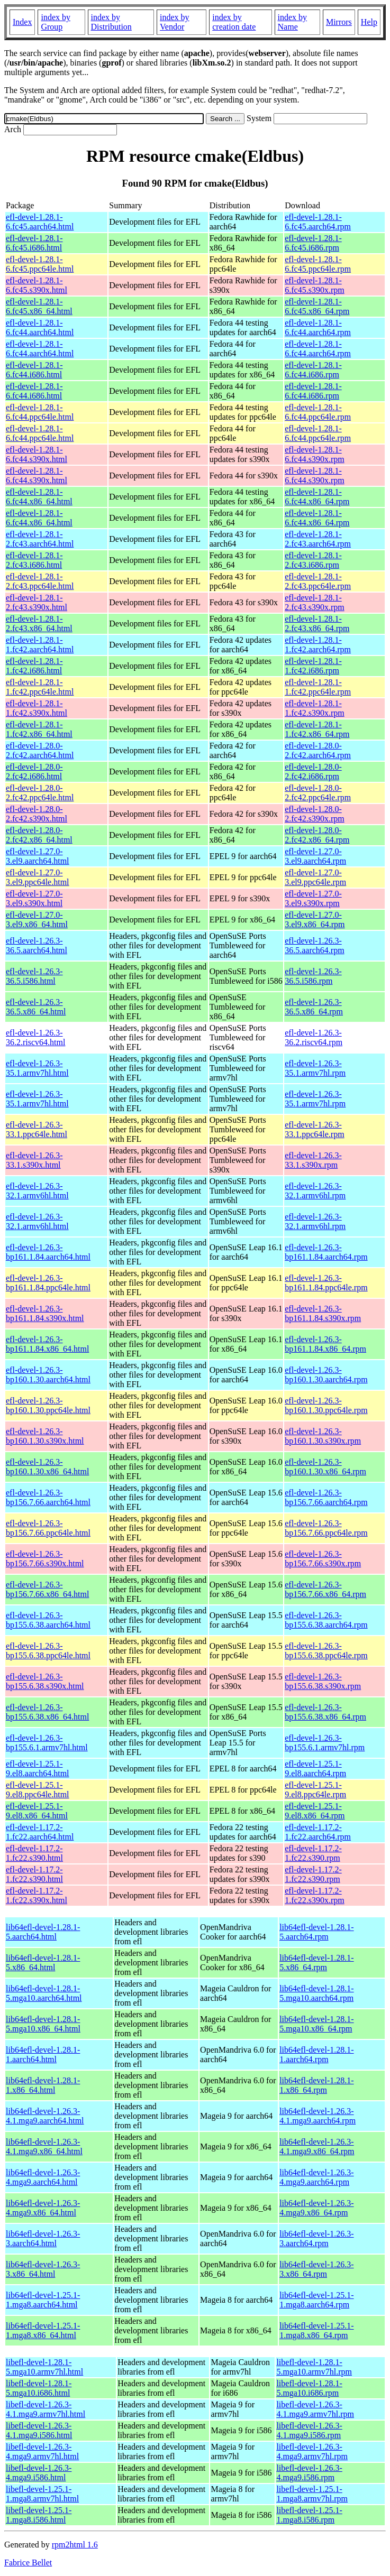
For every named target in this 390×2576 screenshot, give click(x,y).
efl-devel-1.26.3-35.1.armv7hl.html (37, 1068)
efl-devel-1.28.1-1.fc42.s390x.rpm (314, 708)
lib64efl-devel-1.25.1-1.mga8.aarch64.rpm (316, 2300)
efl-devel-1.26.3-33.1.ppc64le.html (36, 1129)
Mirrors (339, 21)
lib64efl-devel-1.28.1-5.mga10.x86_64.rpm (316, 2024)
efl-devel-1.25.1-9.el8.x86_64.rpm (314, 1811)
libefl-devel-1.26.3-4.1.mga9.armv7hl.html (45, 2409)
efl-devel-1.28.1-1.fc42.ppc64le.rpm (318, 687)
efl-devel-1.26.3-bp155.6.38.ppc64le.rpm (326, 1650)
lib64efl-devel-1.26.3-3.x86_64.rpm (316, 2269)
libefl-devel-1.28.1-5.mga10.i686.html (38, 2388)
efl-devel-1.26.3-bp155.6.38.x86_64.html (47, 1712)
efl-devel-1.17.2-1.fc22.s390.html (34, 1853)
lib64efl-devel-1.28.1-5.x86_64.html (43, 1962)
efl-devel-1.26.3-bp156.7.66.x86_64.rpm (325, 1589)
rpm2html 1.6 (75, 2544)
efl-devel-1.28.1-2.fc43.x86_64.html (39, 623)
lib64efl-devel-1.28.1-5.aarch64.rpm (316, 1932)
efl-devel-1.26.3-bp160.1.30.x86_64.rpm (325, 1466)
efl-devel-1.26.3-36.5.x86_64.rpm (314, 1007)
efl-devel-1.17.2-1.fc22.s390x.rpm (314, 1895)
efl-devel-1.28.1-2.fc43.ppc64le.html (40, 581)
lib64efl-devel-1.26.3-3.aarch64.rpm (316, 2238)
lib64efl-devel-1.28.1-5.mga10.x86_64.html (43, 2024)
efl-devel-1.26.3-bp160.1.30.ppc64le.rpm (326, 1405)
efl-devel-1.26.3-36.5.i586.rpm (313, 976)
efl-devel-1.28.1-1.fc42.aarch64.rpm (318, 644)
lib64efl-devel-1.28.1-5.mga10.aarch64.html (44, 1993)
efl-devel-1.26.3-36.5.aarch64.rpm (314, 945)
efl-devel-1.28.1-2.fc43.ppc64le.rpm (318, 581)
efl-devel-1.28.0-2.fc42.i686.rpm (313, 771)
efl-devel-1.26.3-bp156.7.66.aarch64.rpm (326, 1497)
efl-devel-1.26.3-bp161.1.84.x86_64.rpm (325, 1344)
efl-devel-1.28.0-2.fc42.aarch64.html (40, 750)
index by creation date (234, 22)
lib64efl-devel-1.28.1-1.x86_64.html (43, 2085)
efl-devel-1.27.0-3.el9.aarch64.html (37, 856)
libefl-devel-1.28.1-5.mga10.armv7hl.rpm (314, 2367)
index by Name (292, 22)
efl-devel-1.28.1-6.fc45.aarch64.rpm (318, 222)
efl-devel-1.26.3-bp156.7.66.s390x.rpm (323, 1558)
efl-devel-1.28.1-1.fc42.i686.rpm (313, 666)
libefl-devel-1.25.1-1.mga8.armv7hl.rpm (312, 2494)
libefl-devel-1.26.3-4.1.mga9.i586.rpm (309, 2430)
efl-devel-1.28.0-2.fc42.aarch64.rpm (318, 750)
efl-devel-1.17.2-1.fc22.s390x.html (36, 1895)
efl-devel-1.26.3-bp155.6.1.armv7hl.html (47, 1742)
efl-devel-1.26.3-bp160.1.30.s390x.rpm (323, 1436)
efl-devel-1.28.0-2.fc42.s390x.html (36, 814)
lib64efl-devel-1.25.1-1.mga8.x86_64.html (43, 2330)
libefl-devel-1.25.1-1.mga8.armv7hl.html (42, 2494)
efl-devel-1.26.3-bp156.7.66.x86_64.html (47, 1589)
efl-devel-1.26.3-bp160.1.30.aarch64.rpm (326, 1374)
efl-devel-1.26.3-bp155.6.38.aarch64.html (48, 1620)
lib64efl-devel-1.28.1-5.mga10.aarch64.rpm (316, 1993)
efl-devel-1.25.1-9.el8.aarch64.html (37, 1768)
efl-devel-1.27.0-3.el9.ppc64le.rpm (315, 877)
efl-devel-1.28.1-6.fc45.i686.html (34, 243)
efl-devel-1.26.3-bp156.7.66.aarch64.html (48, 1497)
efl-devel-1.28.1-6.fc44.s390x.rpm (314, 454)
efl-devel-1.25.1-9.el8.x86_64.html (37, 1811)
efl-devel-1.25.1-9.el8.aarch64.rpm (315, 1768)
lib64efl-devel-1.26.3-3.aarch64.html (43, 2238)
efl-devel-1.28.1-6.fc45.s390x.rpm (314, 285)
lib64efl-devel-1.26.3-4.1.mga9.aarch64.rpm (317, 2116)
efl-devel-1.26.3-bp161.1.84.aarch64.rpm (326, 1252)
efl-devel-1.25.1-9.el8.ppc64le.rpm (315, 1789)
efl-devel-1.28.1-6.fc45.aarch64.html (40, 222)
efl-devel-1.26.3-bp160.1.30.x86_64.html (47, 1466)
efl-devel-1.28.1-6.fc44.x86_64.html (39, 496)
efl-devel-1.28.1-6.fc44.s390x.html (36, 454)
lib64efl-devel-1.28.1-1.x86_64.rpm (316, 2085)
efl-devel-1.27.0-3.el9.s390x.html (34, 898)
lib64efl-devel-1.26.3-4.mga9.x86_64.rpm (316, 2208)
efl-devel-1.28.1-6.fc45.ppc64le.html (40, 264)
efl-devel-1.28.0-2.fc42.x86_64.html (39, 835)
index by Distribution (111, 22)
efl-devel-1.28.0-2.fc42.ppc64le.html (40, 792)
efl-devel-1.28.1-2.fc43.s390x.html (36, 602)
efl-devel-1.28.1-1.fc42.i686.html (34, 666)
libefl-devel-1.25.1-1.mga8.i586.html (38, 2515)
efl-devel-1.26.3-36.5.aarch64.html (36, 945)
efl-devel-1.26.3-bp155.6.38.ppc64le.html (48, 1650)
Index (22, 21)
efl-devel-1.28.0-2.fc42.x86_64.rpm (317, 835)
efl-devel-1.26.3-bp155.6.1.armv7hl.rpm (325, 1742)
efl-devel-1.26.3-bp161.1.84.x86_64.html (47, 1344)
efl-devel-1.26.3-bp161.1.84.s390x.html (45, 1313)
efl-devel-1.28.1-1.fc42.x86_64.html (39, 729)
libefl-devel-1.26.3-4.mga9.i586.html (38, 2472)
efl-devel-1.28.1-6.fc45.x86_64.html (39, 306)
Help (369, 21)
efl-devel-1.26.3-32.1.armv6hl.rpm (315, 1190)
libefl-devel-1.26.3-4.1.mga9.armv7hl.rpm (315, 2409)
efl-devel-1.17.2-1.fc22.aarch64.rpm (318, 1832)
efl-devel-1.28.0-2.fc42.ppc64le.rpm (318, 792)
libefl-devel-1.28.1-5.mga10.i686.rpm (309, 2388)
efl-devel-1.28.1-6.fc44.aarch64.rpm (318, 327)
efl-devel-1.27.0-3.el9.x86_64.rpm (314, 919)
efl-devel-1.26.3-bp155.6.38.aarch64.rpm (326, 1620)
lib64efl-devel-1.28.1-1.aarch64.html (43, 2054)
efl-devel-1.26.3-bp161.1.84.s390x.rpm (323, 1313)
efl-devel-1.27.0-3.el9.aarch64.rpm (315, 856)
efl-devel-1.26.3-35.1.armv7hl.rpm (315, 1068)
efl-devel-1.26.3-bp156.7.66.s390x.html (45, 1558)
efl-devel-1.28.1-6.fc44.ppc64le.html (40, 412)
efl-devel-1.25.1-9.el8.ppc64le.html (37, 1789)
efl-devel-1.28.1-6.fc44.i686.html (34, 370)
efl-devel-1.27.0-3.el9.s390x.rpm (313, 898)
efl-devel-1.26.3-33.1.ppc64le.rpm (314, 1129)
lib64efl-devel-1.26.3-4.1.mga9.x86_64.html (44, 2146)
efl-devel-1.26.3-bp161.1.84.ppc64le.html (48, 1282)
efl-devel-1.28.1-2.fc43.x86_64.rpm (317, 623)
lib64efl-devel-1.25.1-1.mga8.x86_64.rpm (316, 2330)
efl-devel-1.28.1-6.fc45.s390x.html (36, 285)
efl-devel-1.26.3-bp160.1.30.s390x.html (45, 1436)
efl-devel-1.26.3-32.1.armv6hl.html (37, 1190)
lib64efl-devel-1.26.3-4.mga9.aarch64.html (43, 2177)
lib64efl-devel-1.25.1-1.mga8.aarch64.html (43, 2300)
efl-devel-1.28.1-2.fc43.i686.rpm (313, 560)
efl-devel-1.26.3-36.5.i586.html (34, 976)
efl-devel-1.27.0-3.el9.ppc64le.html (37, 877)
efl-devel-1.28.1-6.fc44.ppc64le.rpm (318, 412)
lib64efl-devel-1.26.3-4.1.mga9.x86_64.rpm (316, 2146)
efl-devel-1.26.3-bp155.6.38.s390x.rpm (323, 1681)
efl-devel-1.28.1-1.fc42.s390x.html (36, 708)
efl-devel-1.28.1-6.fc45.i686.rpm (313, 243)
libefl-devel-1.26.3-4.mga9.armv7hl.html (42, 2451)
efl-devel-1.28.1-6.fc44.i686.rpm (313, 370)
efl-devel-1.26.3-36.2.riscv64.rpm (313, 1037)
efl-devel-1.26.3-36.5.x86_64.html (36, 1007)
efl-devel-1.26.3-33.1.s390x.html (34, 1160)
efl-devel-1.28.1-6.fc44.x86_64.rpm (317, 496)
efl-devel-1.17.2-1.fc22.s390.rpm (313, 1853)
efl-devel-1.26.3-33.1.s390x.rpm (313, 1160)
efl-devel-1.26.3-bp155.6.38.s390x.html (45, 1681)
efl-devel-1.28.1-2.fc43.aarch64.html (40, 539)
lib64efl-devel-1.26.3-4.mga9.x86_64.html (43, 2208)
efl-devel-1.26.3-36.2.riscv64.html (35, 1037)
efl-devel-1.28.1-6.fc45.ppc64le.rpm (318, 264)
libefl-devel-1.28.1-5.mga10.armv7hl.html (44, 2367)
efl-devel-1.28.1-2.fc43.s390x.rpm (314, 602)
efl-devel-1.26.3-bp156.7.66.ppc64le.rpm (326, 1528)
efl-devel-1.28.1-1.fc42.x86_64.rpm (317, 729)
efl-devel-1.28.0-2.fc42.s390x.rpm (314, 814)
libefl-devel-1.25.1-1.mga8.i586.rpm (309, 2515)
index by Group (55, 22)
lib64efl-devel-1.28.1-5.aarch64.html (43, 1932)
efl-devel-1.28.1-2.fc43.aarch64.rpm (318, 539)
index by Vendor (174, 22)
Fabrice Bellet (28, 2562)
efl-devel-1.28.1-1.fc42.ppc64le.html (40, 687)
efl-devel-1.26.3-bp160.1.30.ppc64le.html (48, 1405)
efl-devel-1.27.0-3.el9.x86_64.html (37, 919)
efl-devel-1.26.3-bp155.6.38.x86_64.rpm (325, 1712)
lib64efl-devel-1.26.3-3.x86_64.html (43, 2269)
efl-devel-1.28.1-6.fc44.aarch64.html (40, 327)
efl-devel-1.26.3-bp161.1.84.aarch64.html (48, 1252)
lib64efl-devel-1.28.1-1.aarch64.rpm (316, 2054)
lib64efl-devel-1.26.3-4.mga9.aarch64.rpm (316, 2177)
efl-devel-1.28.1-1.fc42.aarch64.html (40, 644)
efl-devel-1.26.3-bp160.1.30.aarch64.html (48, 1374)
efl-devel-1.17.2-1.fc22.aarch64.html (40, 1832)
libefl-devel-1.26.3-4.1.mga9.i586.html (39, 2430)
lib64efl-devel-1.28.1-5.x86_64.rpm (316, 1962)
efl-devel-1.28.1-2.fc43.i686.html (34, 560)
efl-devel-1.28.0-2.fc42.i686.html (34, 771)
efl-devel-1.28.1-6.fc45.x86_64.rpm (317, 306)
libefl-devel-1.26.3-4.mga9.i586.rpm (309, 2472)
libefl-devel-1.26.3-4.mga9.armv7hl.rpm (312, 2451)
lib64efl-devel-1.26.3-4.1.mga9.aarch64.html (45, 2116)
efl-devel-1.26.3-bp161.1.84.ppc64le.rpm (326, 1282)
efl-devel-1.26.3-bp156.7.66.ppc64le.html (48, 1528)
